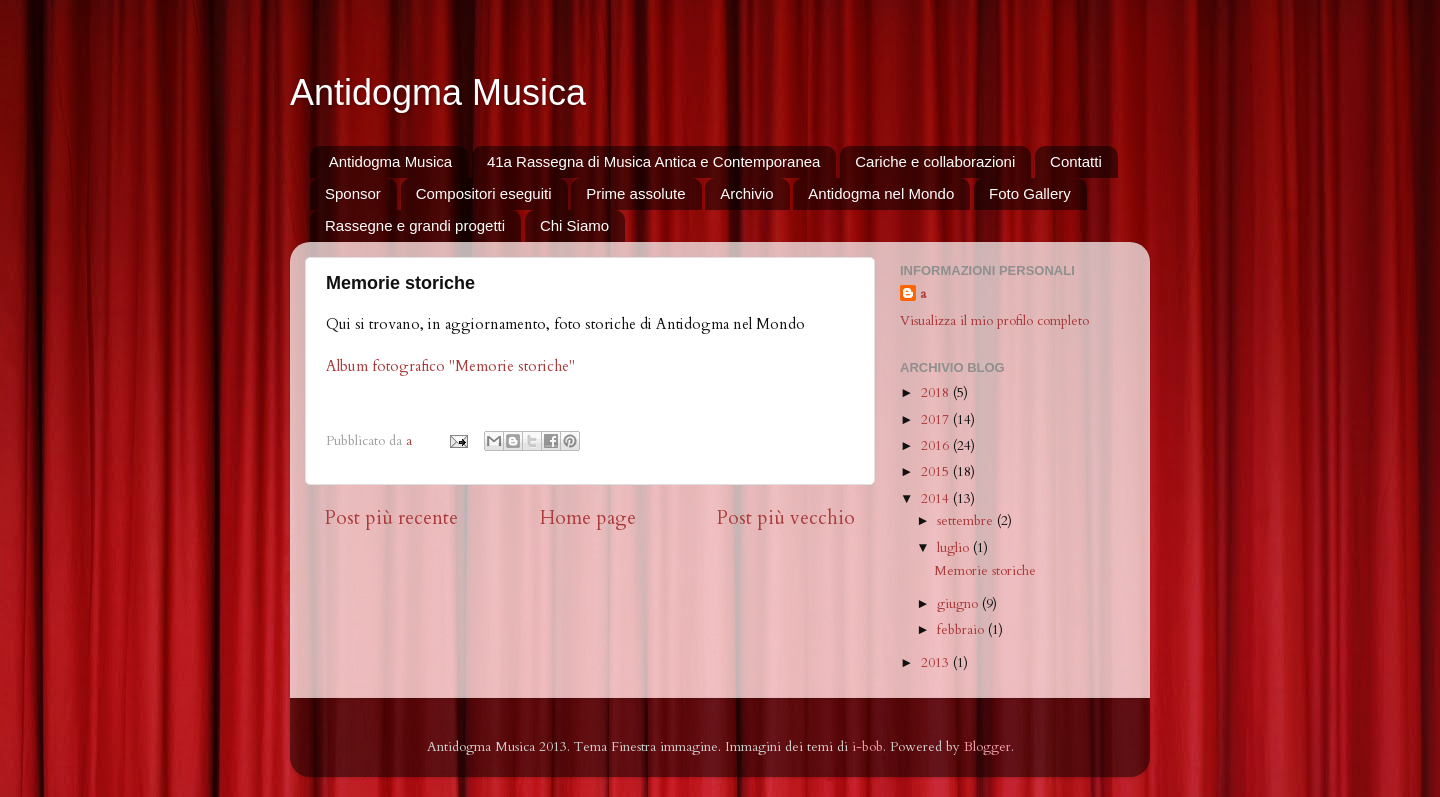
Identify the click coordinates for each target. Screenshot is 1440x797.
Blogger (987, 747)
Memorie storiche (985, 571)
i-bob (867, 747)
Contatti (1076, 161)
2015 (937, 472)
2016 (937, 446)
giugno (959, 604)
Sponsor (353, 193)
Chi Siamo (574, 225)
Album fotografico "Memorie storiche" (450, 366)
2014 (937, 499)
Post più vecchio (786, 518)
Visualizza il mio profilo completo (994, 321)
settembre (967, 521)
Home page (588, 518)
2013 (937, 663)
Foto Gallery (1030, 193)
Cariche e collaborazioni (935, 161)
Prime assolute (635, 193)
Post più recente (391, 518)
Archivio (746, 193)
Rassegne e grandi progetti (415, 225)
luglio (955, 548)
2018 (937, 393)
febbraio (962, 630)
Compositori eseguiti (484, 193)
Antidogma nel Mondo (881, 193)
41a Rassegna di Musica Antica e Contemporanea (654, 161)
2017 (937, 420)
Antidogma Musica (438, 92)
